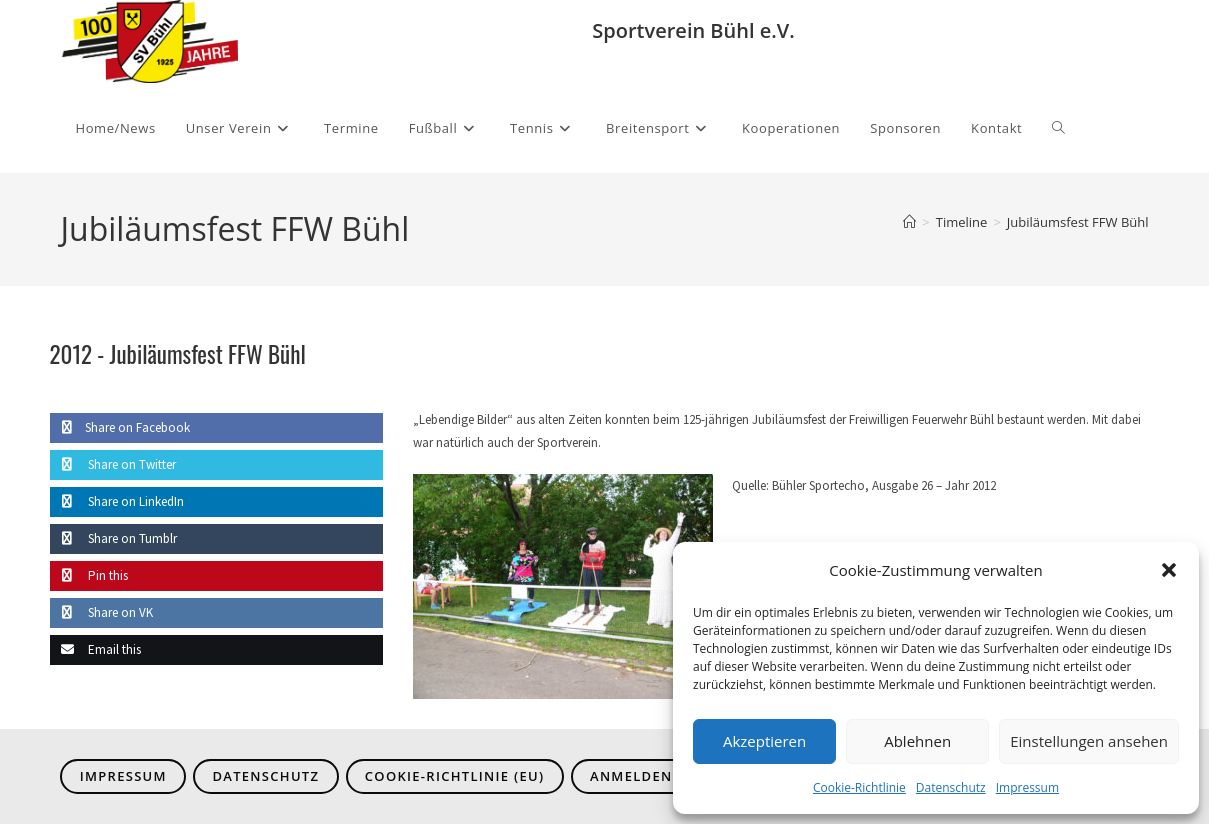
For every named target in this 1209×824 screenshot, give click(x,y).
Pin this (89, 575)
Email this (95, 649)
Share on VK (101, 612)
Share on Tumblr (113, 538)
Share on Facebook (120, 427)
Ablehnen (917, 741)
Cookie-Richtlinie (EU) (455, 776)
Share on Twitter (113, 464)
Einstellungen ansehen (1089, 741)
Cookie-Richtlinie (859, 787)
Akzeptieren (764, 741)
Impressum (1027, 787)
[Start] (909, 222)
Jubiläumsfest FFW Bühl (1078, 222)
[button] (1169, 570)
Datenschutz (951, 787)
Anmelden (631, 776)
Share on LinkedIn (117, 501)
